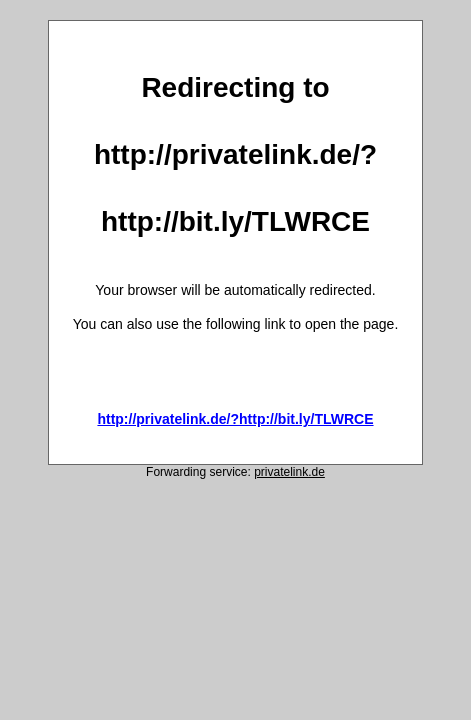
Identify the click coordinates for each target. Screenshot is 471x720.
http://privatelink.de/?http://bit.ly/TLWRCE (235, 419)
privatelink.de (289, 472)
